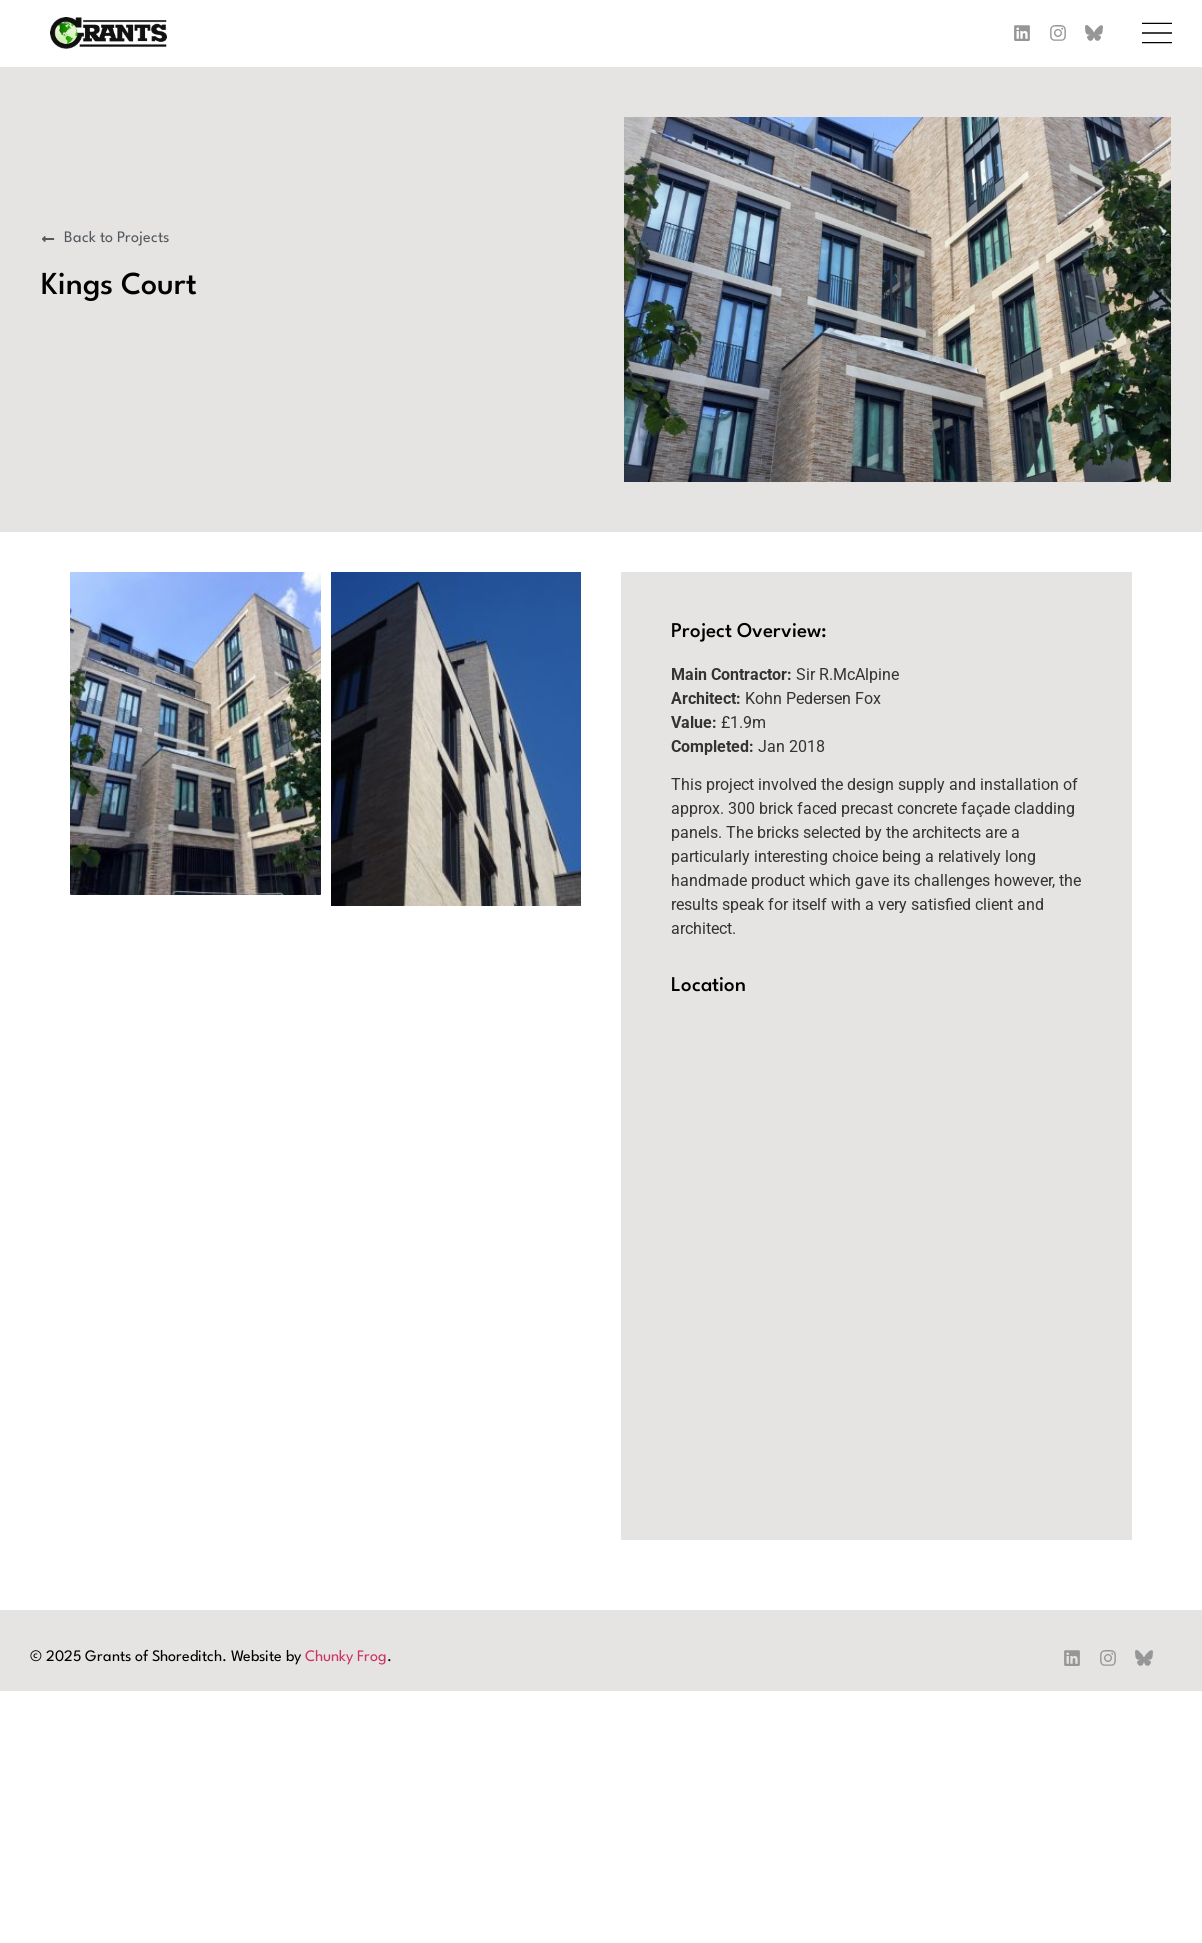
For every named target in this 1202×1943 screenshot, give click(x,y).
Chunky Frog (346, 1657)
